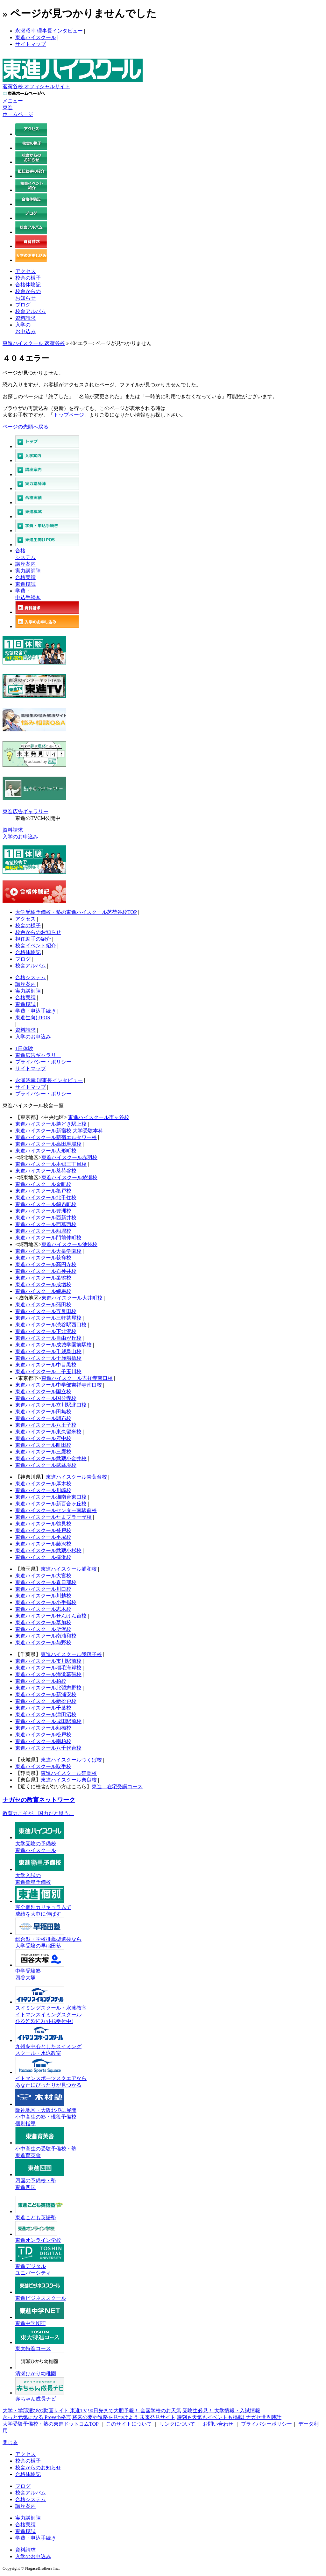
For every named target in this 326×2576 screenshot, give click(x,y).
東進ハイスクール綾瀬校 (69, 1177)
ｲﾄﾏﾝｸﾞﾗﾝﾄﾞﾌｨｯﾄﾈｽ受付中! (44, 2021)
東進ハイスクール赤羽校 (69, 1157)
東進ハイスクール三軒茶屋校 (48, 1318)
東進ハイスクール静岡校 (69, 1773)
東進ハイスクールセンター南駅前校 (56, 1510)
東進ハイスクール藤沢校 (43, 1543)
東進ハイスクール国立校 (43, 1391)
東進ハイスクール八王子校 (45, 1425)
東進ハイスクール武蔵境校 (45, 1465)
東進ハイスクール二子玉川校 (48, 1371)
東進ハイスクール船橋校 (43, 1728)
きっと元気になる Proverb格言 (37, 2417)
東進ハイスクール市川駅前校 (48, 1661)
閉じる (10, 2442)
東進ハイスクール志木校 (43, 1609)
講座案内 (25, 564)
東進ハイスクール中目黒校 (45, 1364)
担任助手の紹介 (33, 939)
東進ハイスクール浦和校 (69, 1569)
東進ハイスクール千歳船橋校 (48, 1358)
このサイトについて (129, 2424)
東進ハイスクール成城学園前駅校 (53, 1344)
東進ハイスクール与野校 (43, 1642)
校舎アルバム (30, 311)
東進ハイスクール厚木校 (43, 1483)
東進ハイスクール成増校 (43, 1284)
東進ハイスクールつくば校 (71, 1759)
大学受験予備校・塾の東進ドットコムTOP (50, 2424)
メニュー (13, 101)
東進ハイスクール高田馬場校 (48, 1144)
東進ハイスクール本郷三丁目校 (51, 1164)
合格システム (30, 977)
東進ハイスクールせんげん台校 (51, 1615)
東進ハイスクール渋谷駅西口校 (51, 1324)
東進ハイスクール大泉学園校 (48, 1251)
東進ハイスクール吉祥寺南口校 (77, 1378)
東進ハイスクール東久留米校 (48, 1431)
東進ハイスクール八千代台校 (48, 1748)
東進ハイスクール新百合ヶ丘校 (51, 1503)
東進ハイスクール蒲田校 (43, 1304)
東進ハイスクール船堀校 (43, 1231)
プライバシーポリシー (266, 2424)
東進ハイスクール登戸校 (43, 1530)
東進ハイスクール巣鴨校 (43, 1278)
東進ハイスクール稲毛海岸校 (48, 1667)
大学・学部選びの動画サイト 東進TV (45, 2410)
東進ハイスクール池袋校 (69, 1244)
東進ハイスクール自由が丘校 (48, 1338)
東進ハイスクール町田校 (43, 1445)
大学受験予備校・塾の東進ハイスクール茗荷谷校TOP (76, 912)
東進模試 (25, 584)
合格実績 (25, 577)
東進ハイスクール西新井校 (45, 1217)
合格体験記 (28, 284)
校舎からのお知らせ (38, 932)
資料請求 (25, 318)
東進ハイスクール (35, 37)
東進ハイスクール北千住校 (45, 1197)
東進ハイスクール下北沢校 (45, 1331)
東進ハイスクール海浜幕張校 (48, 1674)
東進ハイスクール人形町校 (45, 1150)
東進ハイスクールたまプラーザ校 (53, 1517)
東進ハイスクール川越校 (43, 1595)
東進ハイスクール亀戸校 (43, 1191)
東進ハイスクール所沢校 (43, 1629)
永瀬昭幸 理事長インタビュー (49, 30)
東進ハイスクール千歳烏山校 (48, 1351)
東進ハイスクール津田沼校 (45, 1714)
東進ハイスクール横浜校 (43, 1557)
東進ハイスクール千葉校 (43, 1708)
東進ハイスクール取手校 (43, 1766)
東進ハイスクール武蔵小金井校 (51, 1458)
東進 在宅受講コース (117, 1786)
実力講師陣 (28, 570)
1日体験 (24, 1048)
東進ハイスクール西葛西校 (45, 1224)
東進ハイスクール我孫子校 (71, 1654)
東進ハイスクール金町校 (43, 1184)
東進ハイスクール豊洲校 (43, 1211)
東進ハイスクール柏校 (40, 1681)
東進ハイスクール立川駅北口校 (51, 1405)
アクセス (25, 271)
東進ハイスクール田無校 (43, 1411)
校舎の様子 (28, 278)
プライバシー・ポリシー (43, 1062)
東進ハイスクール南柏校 (43, 1741)
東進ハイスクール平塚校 (43, 1537)
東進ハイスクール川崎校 (43, 1490)
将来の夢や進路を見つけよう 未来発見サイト (123, 2417)
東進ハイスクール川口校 (43, 1589)
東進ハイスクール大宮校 (43, 1575)
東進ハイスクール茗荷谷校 (45, 1170)
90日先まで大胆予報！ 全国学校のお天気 (134, 2410)
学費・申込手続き (35, 1011)
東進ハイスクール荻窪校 (43, 1257)
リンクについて (177, 2424)
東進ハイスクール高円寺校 (45, 1264)
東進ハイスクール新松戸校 (45, 1701)
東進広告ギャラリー (25, 811)
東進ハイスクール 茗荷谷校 (34, 343)
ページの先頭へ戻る (25, 426)
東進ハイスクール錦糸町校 (45, 1204)
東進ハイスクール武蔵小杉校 (48, 1550)
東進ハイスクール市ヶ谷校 (98, 1117)
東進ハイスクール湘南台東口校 (51, 1497)
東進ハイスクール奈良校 (69, 1780)
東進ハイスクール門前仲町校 (48, 1237)
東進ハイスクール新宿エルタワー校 (56, 1137)
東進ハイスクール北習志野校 (48, 1687)
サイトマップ (30, 44)
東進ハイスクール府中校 (43, 1438)
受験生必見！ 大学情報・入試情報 (221, 2410)
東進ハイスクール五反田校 (45, 1311)
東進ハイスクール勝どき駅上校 (51, 1124)
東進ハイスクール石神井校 (45, 1271)
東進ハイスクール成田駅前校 (48, 1721)
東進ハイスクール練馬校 (43, 1291)
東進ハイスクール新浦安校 (45, 1694)
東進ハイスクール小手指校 (45, 1602)
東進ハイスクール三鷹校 (43, 1451)
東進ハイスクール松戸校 (43, 1734)
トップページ (68, 415)
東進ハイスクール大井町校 (72, 1298)
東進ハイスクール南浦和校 (45, 1636)
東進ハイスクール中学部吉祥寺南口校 (58, 1385)
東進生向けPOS (32, 1017)
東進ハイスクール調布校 (43, 1418)
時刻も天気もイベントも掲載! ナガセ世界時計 (229, 2417)
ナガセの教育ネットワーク (39, 1800)
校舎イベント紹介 (35, 945)
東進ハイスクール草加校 (43, 1622)
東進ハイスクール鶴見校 (43, 1523)
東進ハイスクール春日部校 (45, 1582)
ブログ (23, 304)
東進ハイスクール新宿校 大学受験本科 (59, 1130)
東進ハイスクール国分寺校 (45, 1398)
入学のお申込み (20, 836)
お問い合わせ (218, 2424)
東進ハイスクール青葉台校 (76, 1477)
